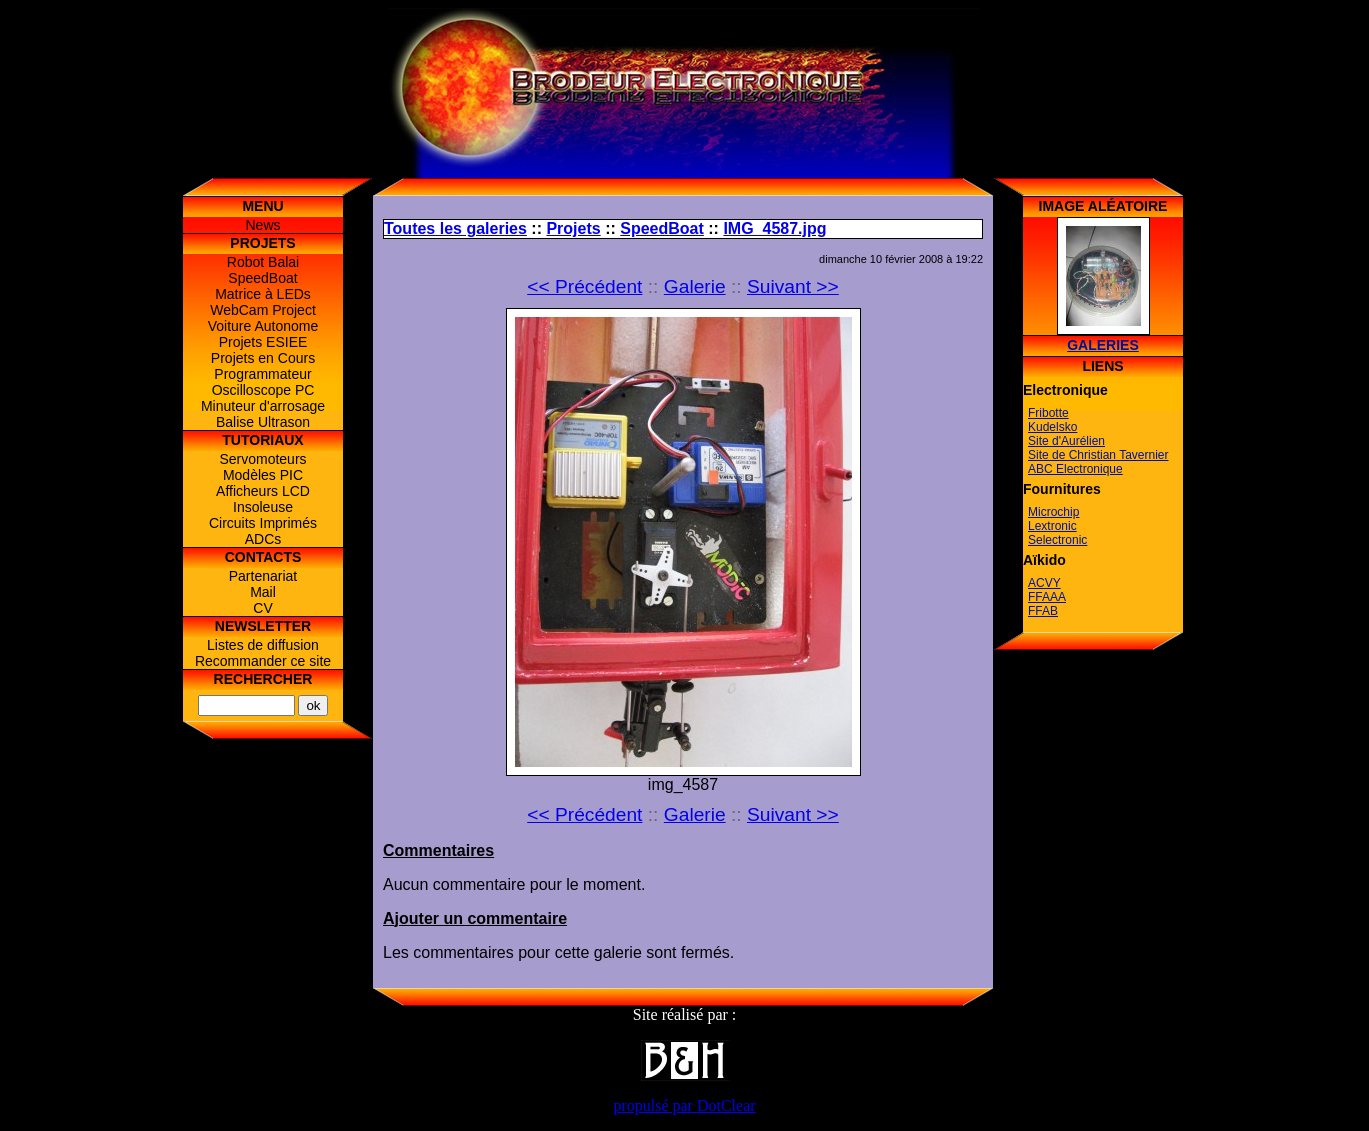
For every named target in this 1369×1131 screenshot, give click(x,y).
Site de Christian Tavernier (1098, 455)
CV (262, 608)
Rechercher (263, 679)
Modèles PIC (263, 475)
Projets (573, 228)
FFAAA (1047, 597)
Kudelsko (1052, 427)
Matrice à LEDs (263, 294)
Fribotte (1048, 413)
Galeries (1103, 345)
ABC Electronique (1075, 469)
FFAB (1043, 611)
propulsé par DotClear (684, 1105)
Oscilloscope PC (263, 390)
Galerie (695, 286)
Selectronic (1057, 540)
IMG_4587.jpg (774, 228)
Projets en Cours (263, 358)
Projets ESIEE (263, 342)
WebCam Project (263, 310)
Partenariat (263, 576)
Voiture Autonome (263, 326)
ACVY (1044, 583)
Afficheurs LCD (263, 491)
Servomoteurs (262, 459)
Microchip (1053, 512)
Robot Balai (263, 262)
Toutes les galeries (455, 228)
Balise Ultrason (263, 422)
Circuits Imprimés (263, 523)
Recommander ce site (263, 661)
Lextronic (1052, 526)
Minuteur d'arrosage (263, 406)
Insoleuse (263, 507)
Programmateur (262, 374)
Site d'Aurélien (1066, 441)
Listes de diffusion (263, 645)
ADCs (263, 539)
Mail (263, 592)
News (262, 225)
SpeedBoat (262, 278)
